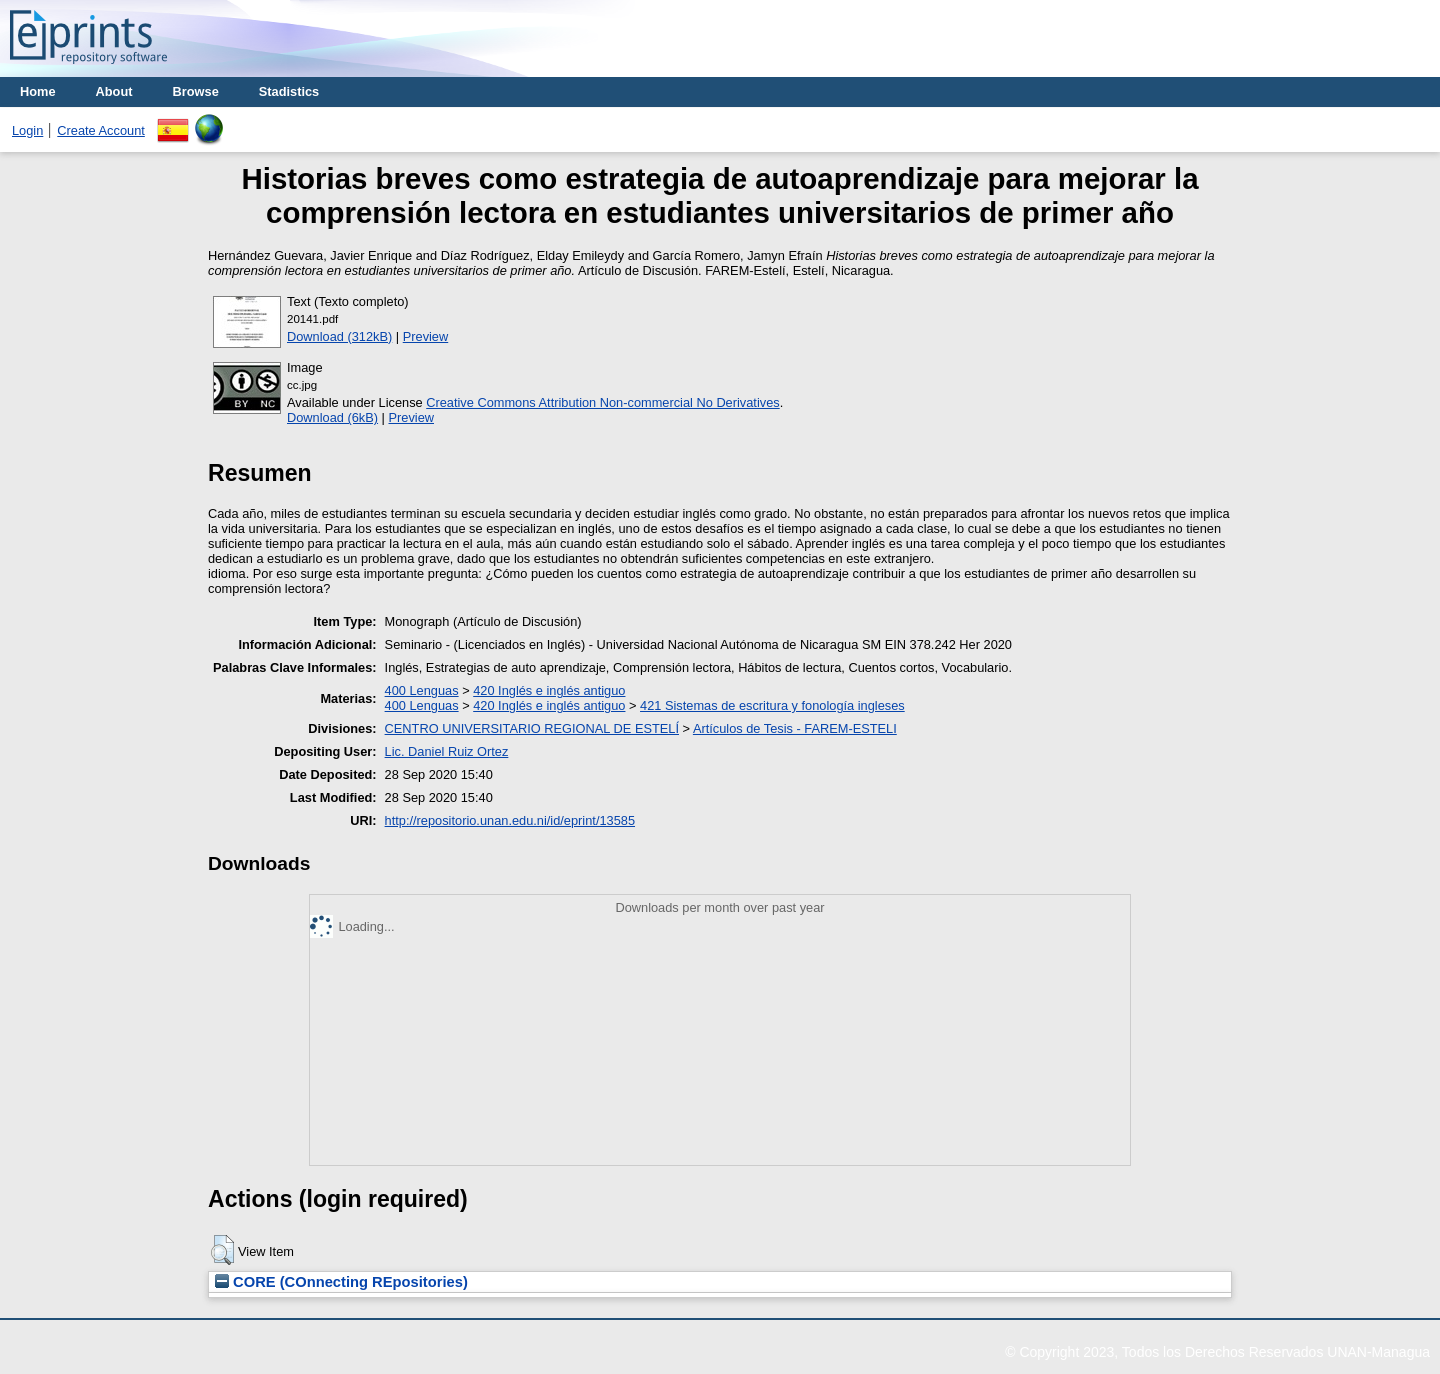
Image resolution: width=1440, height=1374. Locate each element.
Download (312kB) (339, 336)
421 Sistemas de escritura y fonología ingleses (772, 705)
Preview (426, 336)
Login (27, 130)
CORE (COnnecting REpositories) (341, 1282)
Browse (196, 91)
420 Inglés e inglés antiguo (549, 690)
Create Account (101, 130)
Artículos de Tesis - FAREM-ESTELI (795, 728)
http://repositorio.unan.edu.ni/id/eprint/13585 (510, 820)
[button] (222, 1250)
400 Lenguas (422, 690)
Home (38, 91)
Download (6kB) (332, 417)
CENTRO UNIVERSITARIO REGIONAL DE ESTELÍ (532, 728)
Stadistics (289, 91)
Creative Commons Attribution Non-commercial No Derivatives (602, 402)
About (114, 91)
